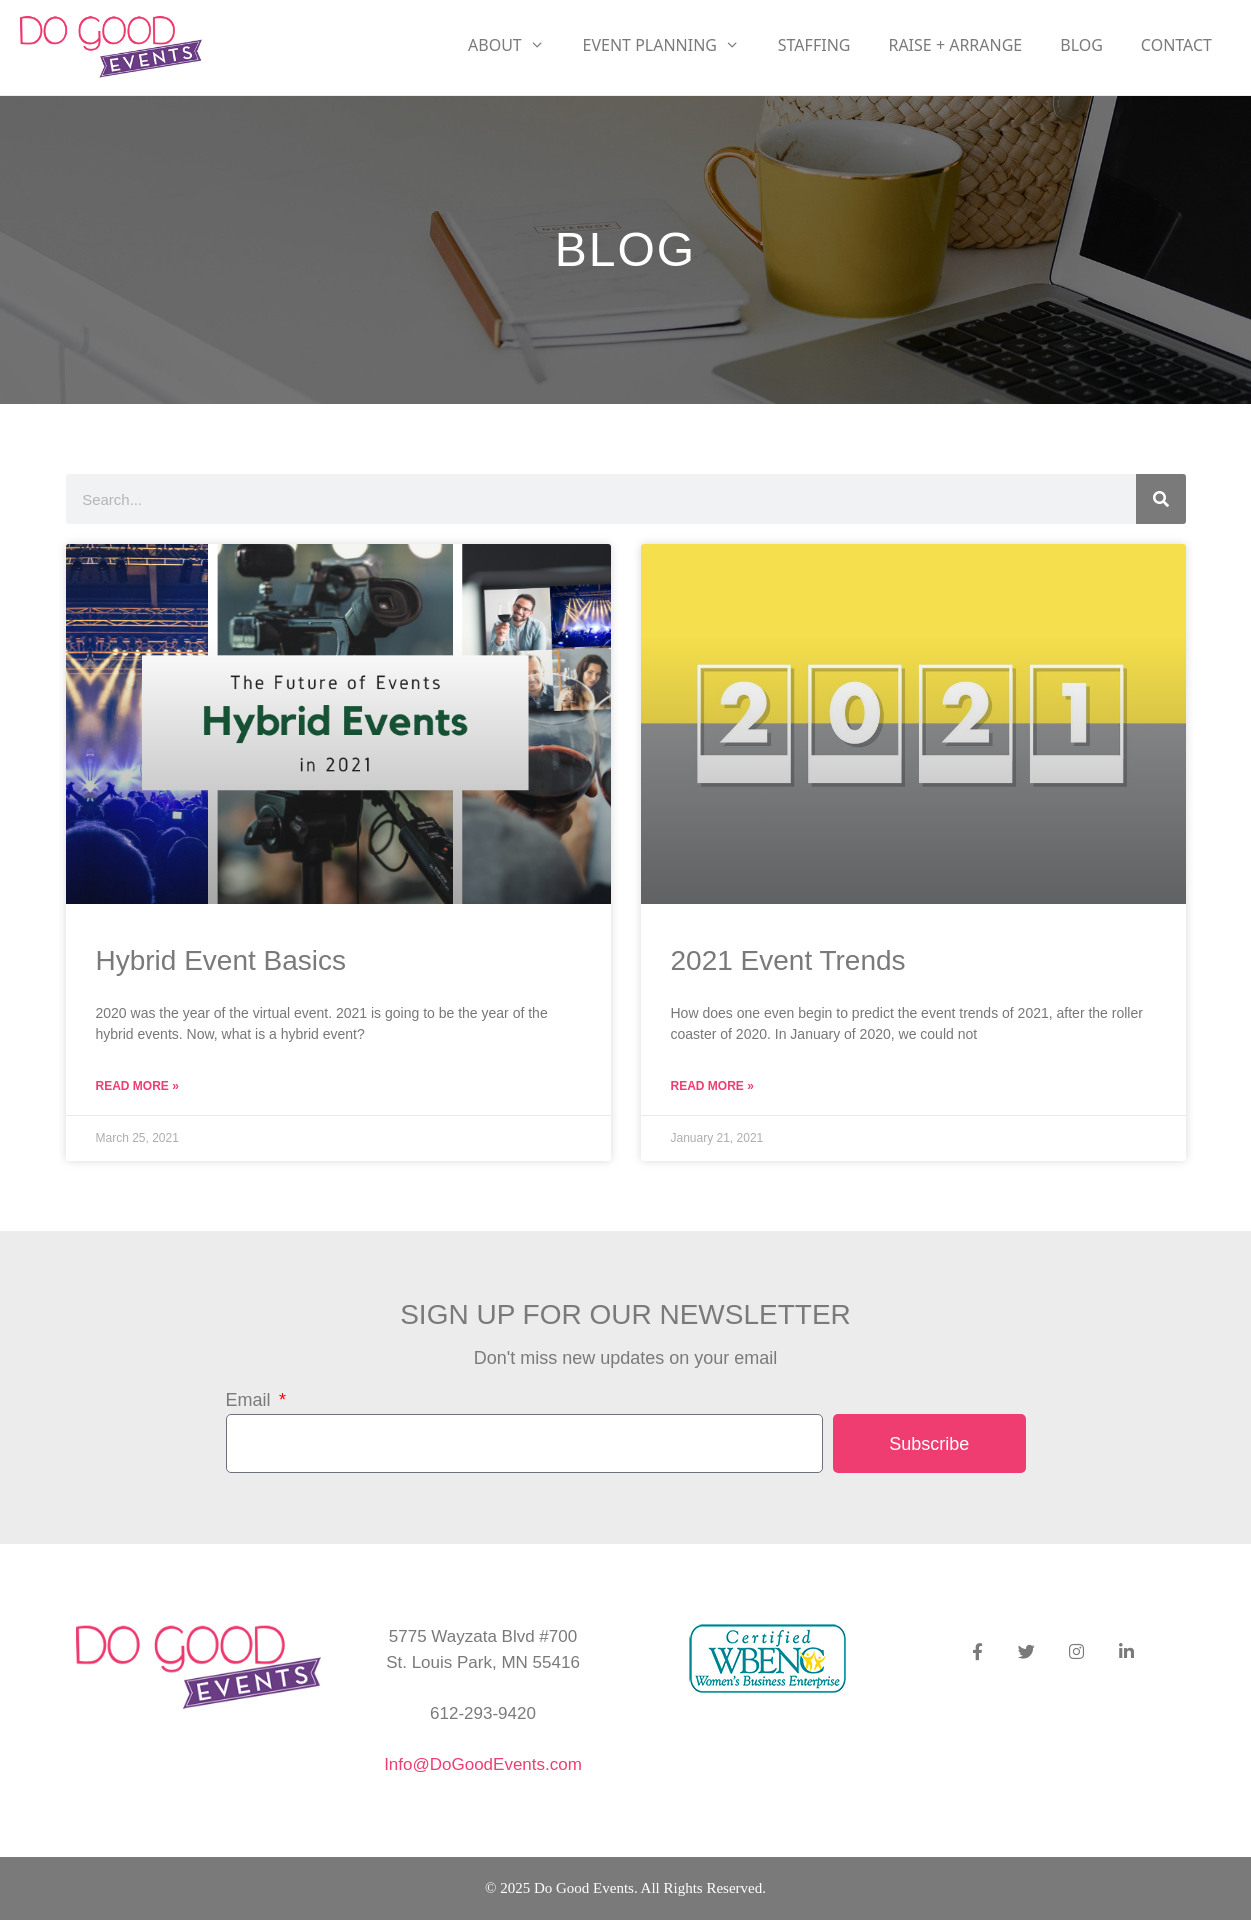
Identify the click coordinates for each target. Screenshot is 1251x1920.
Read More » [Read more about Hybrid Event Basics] (137, 1086)
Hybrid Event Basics (221, 960)
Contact (1176, 45)
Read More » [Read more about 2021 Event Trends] (712, 1086)
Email (251, 1400)
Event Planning (671, 45)
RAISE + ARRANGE (955, 45)
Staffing (814, 45)
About (516, 45)
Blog (1081, 45)
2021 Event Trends (788, 960)
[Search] (1161, 499)
